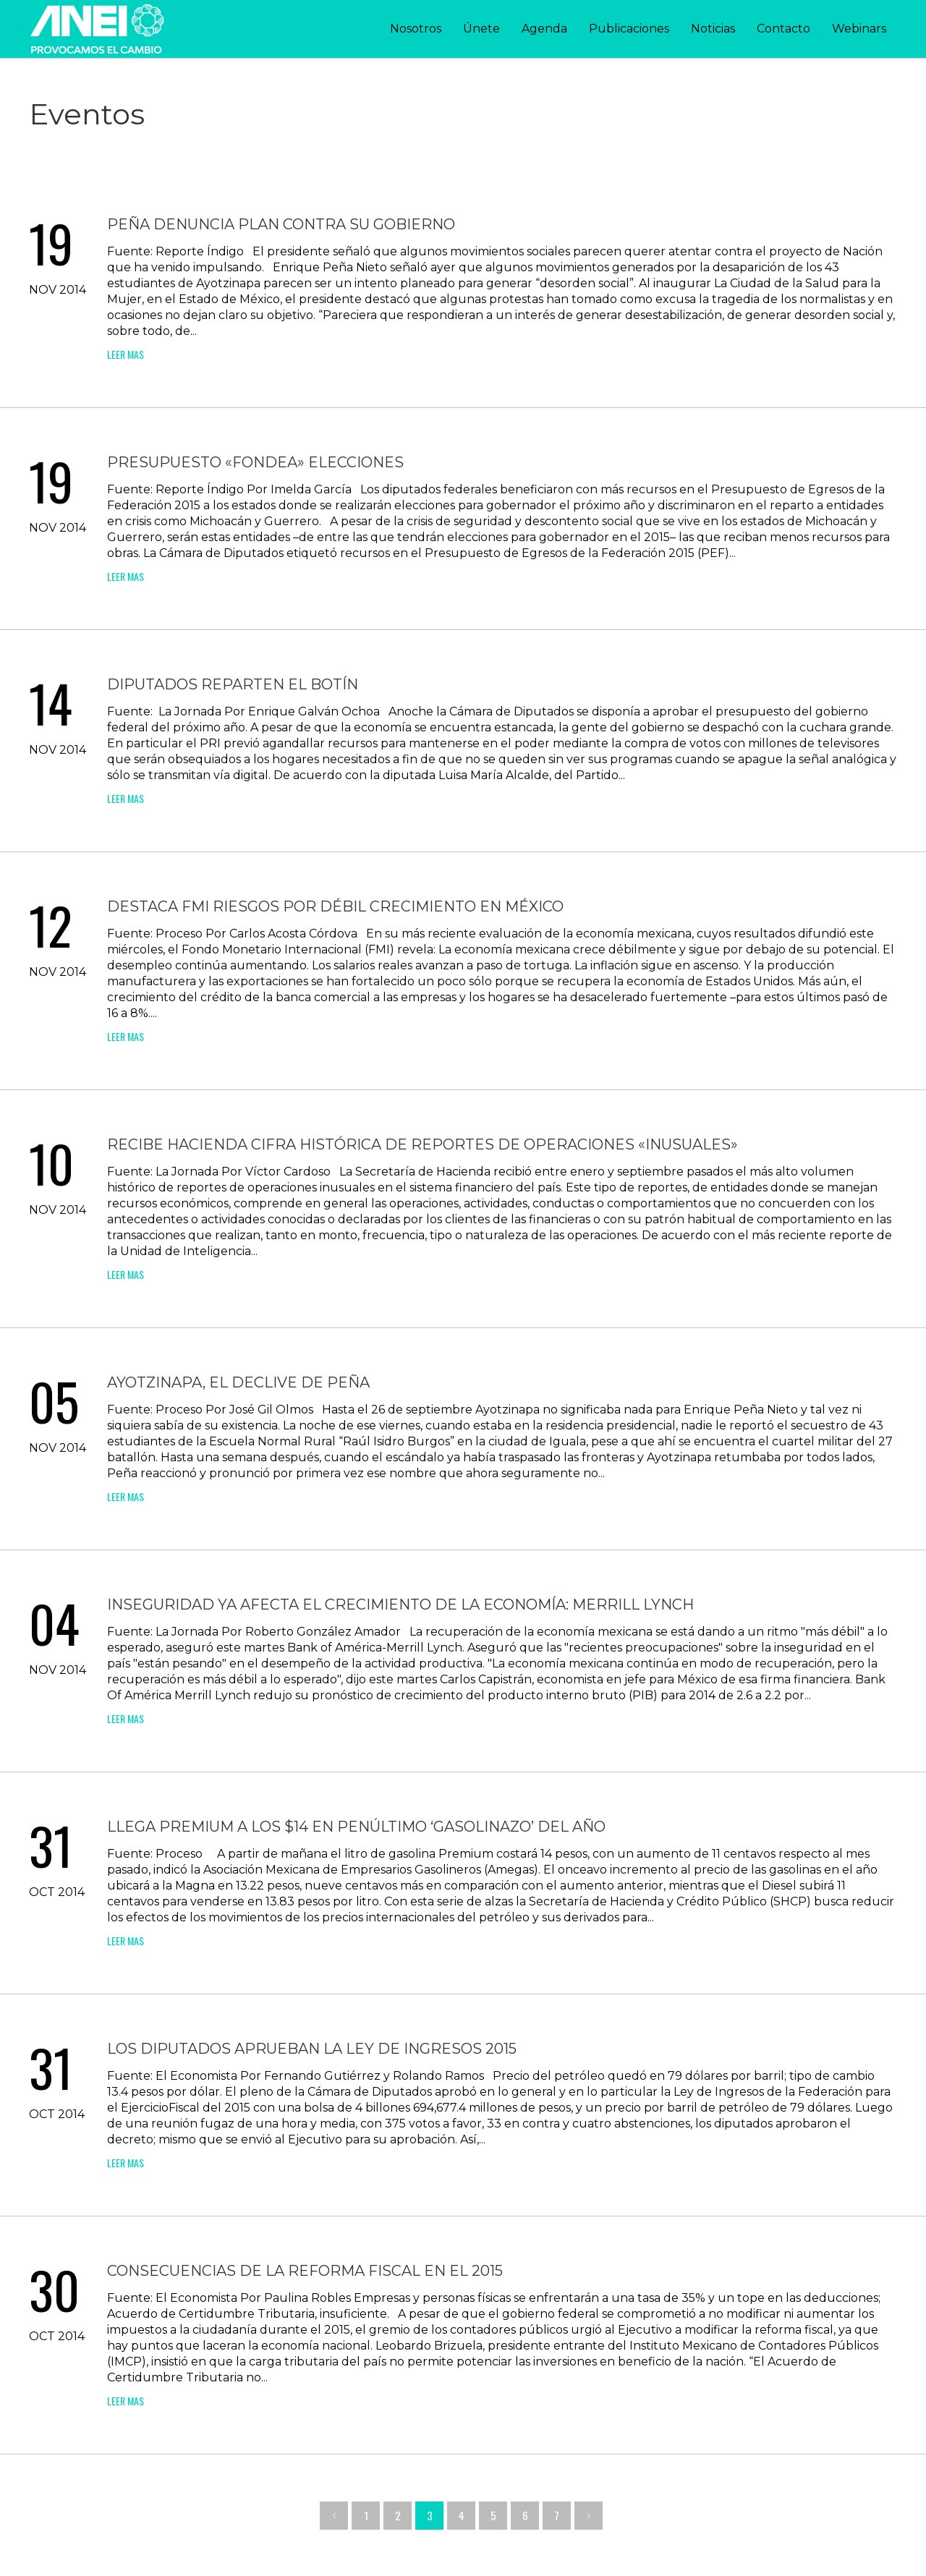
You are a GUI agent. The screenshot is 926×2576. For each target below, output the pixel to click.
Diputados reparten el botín (232, 684)
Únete (481, 28)
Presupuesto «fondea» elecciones (255, 462)
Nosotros (415, 28)
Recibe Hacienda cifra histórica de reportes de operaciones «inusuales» (422, 1144)
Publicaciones (629, 28)
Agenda (544, 28)
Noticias (713, 28)
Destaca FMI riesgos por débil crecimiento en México (335, 906)
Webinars (859, 28)
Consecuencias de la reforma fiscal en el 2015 (305, 2270)
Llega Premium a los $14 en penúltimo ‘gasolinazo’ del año (356, 1826)
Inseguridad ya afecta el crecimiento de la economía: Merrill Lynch (400, 1604)
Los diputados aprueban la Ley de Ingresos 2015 (312, 2048)
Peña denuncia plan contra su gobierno (281, 224)
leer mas (125, 354)
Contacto (783, 28)
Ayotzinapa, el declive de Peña (238, 1382)
